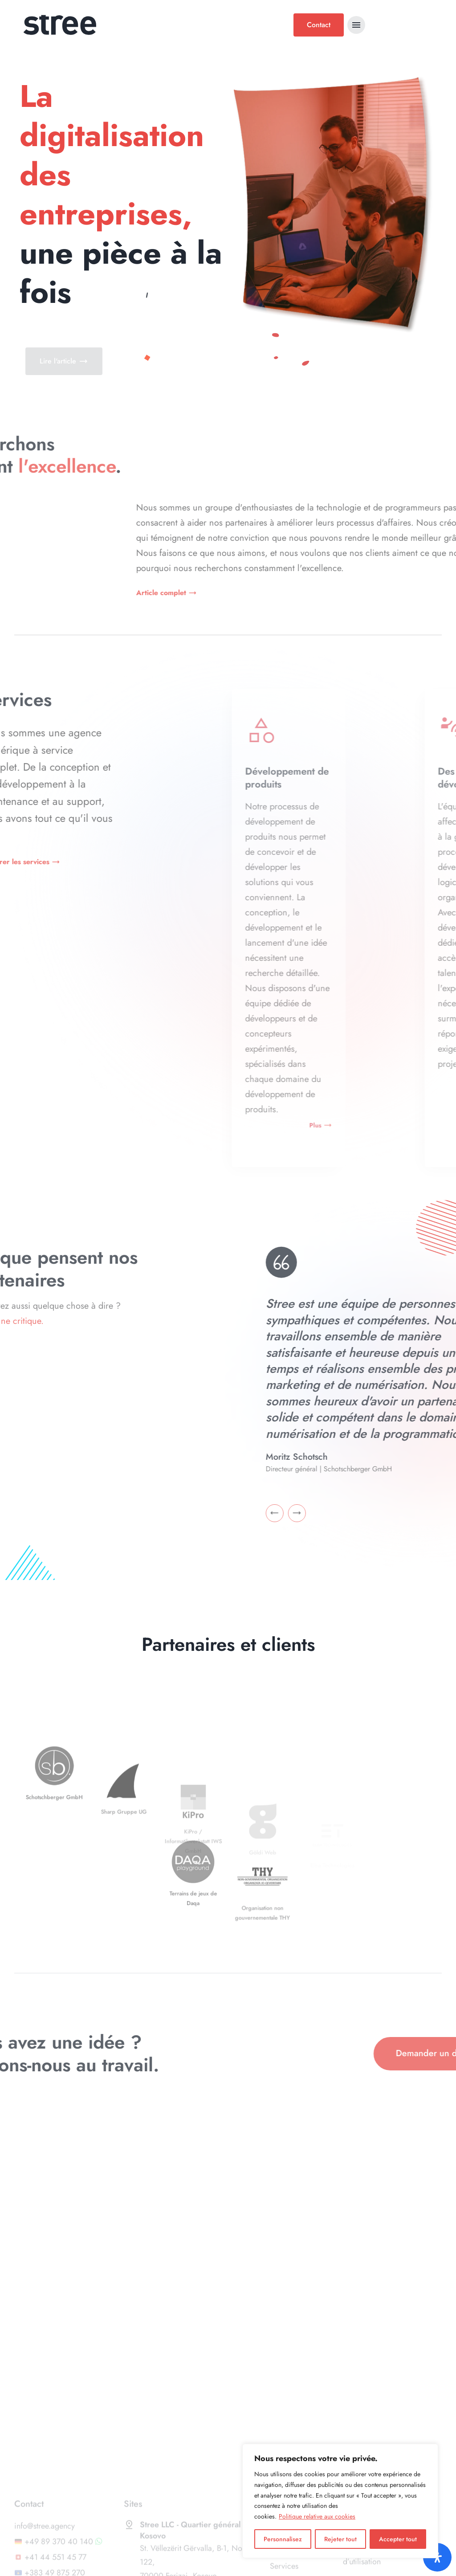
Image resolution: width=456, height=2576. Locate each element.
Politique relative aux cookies (317, 2516)
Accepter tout (398, 2539)
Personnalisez (283, 2539)
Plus (374, 1125)
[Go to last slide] (392, 1513)
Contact (318, 25)
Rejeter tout (340, 2539)
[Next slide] (414, 1513)
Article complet (362, 593)
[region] (340, 2501)
